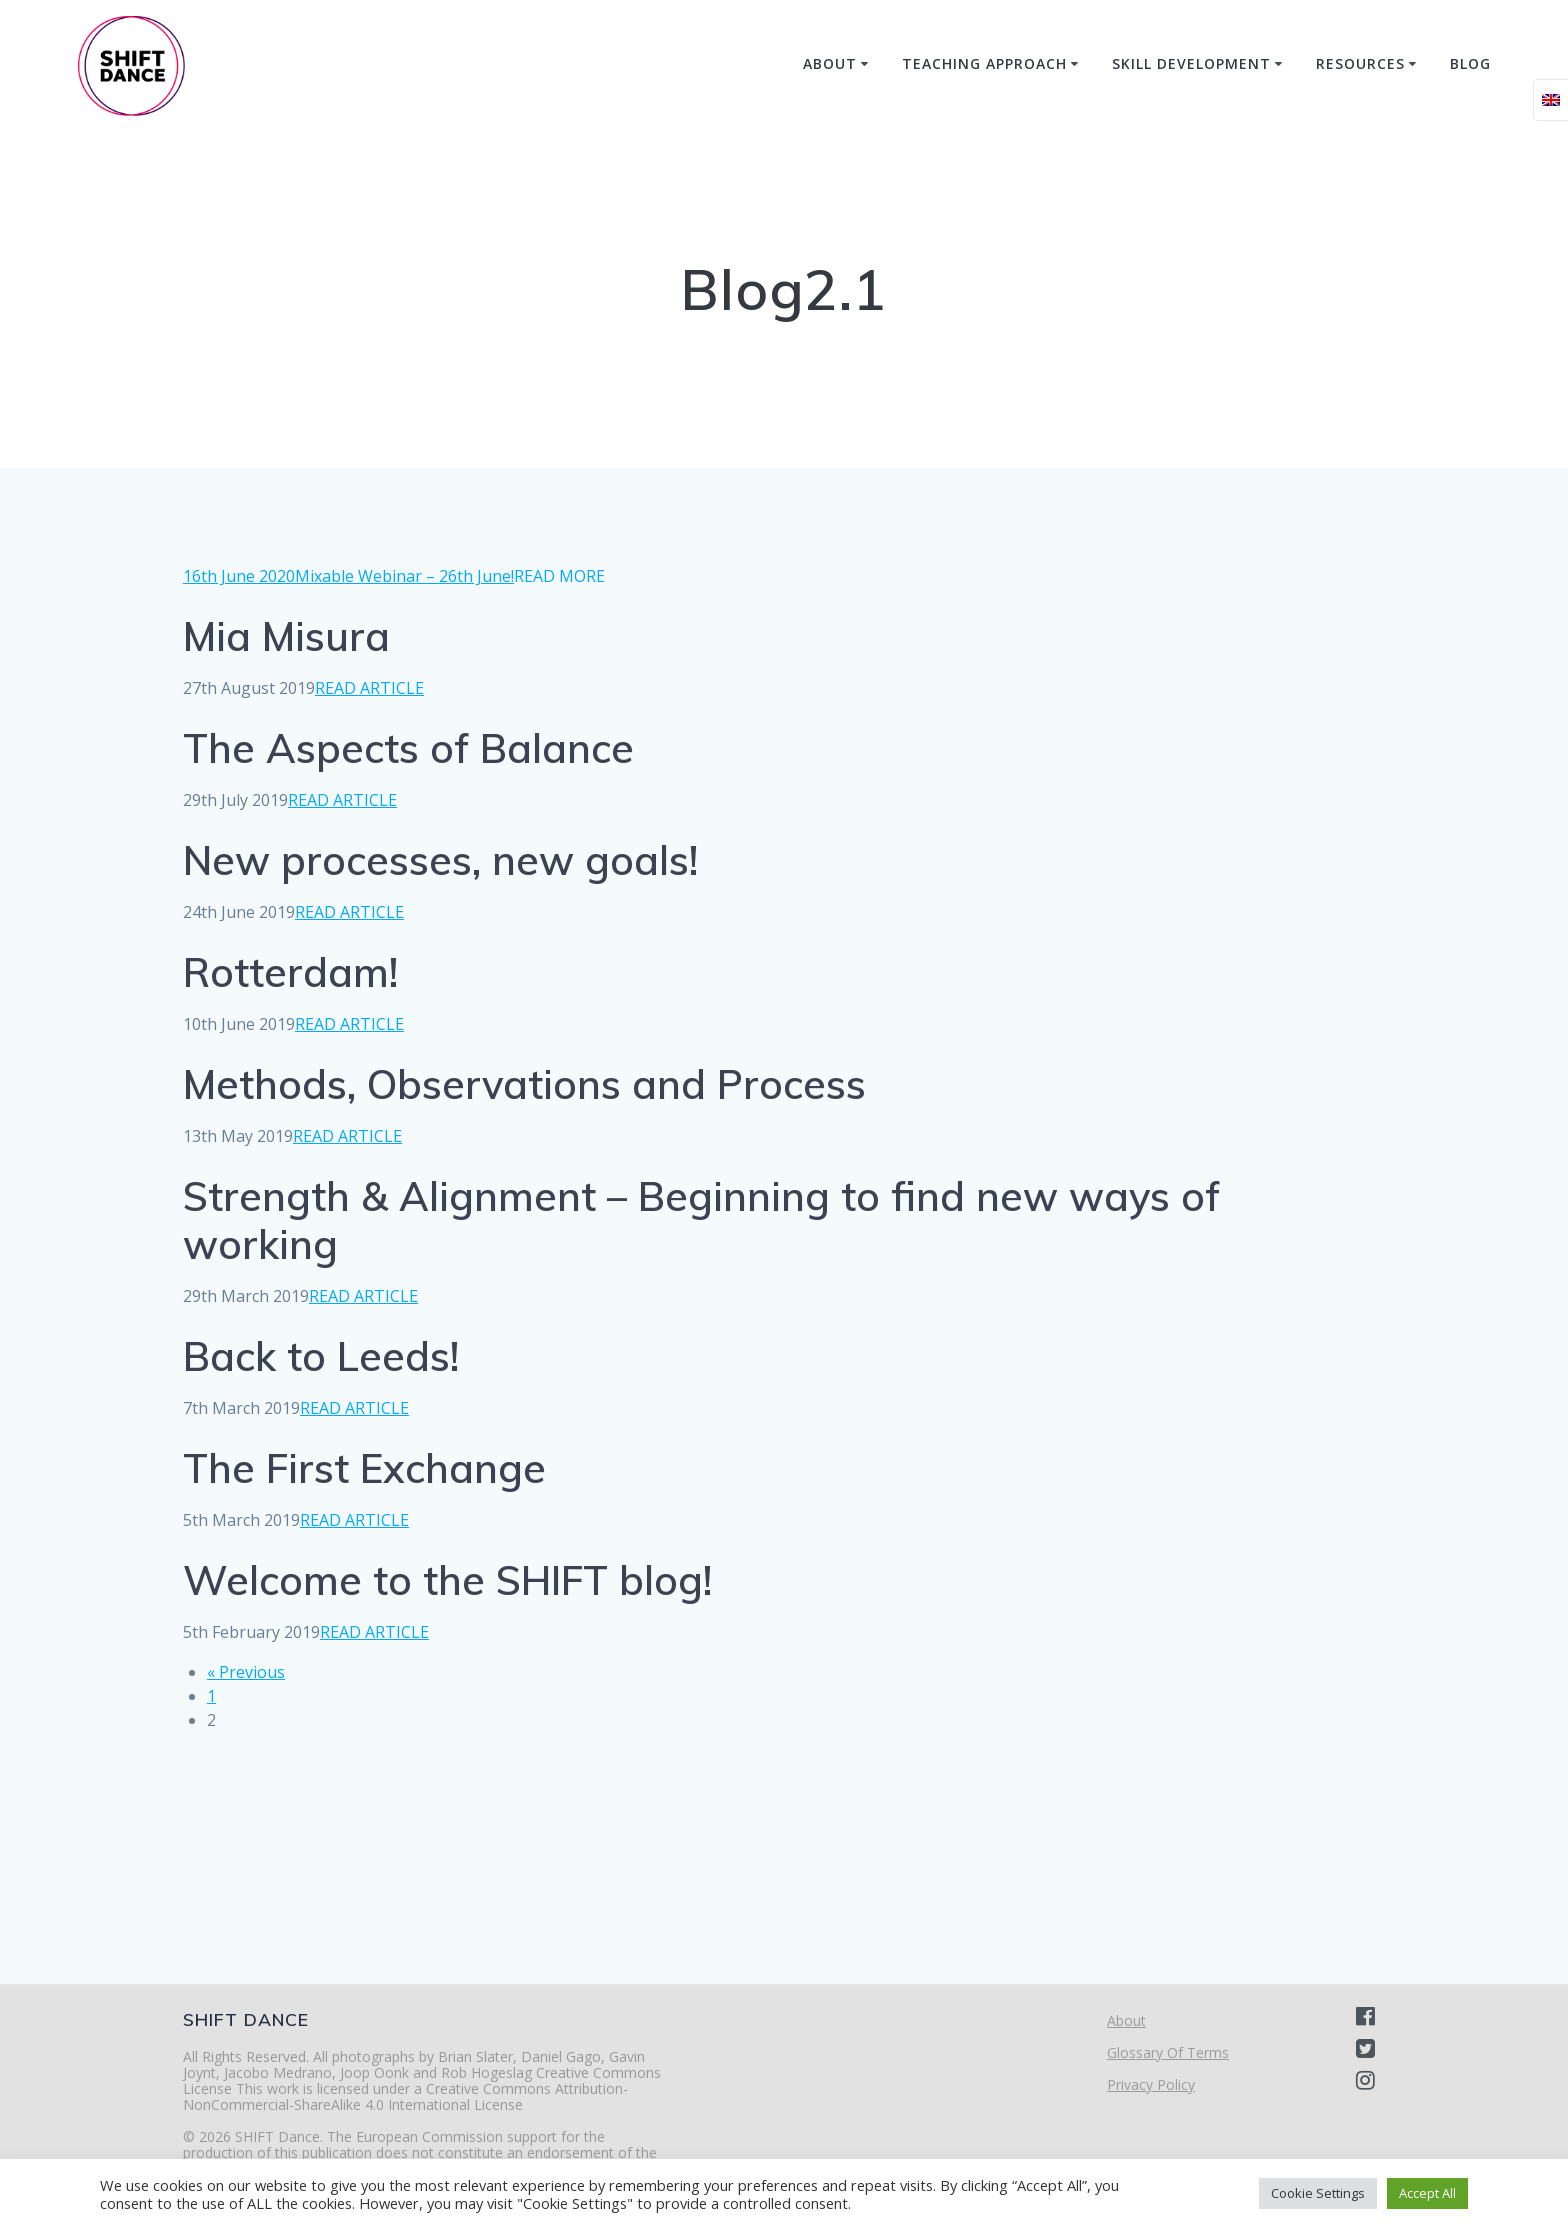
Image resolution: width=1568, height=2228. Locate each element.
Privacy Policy (1151, 2084)
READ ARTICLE (369, 688)
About (830, 63)
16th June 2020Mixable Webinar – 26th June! (348, 576)
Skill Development (1191, 63)
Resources (1360, 63)
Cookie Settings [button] (1318, 2193)
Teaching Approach (984, 63)
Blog (1470, 63)
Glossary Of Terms (1168, 2052)
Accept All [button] (1427, 2193)
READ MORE (559, 576)
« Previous (246, 1672)
